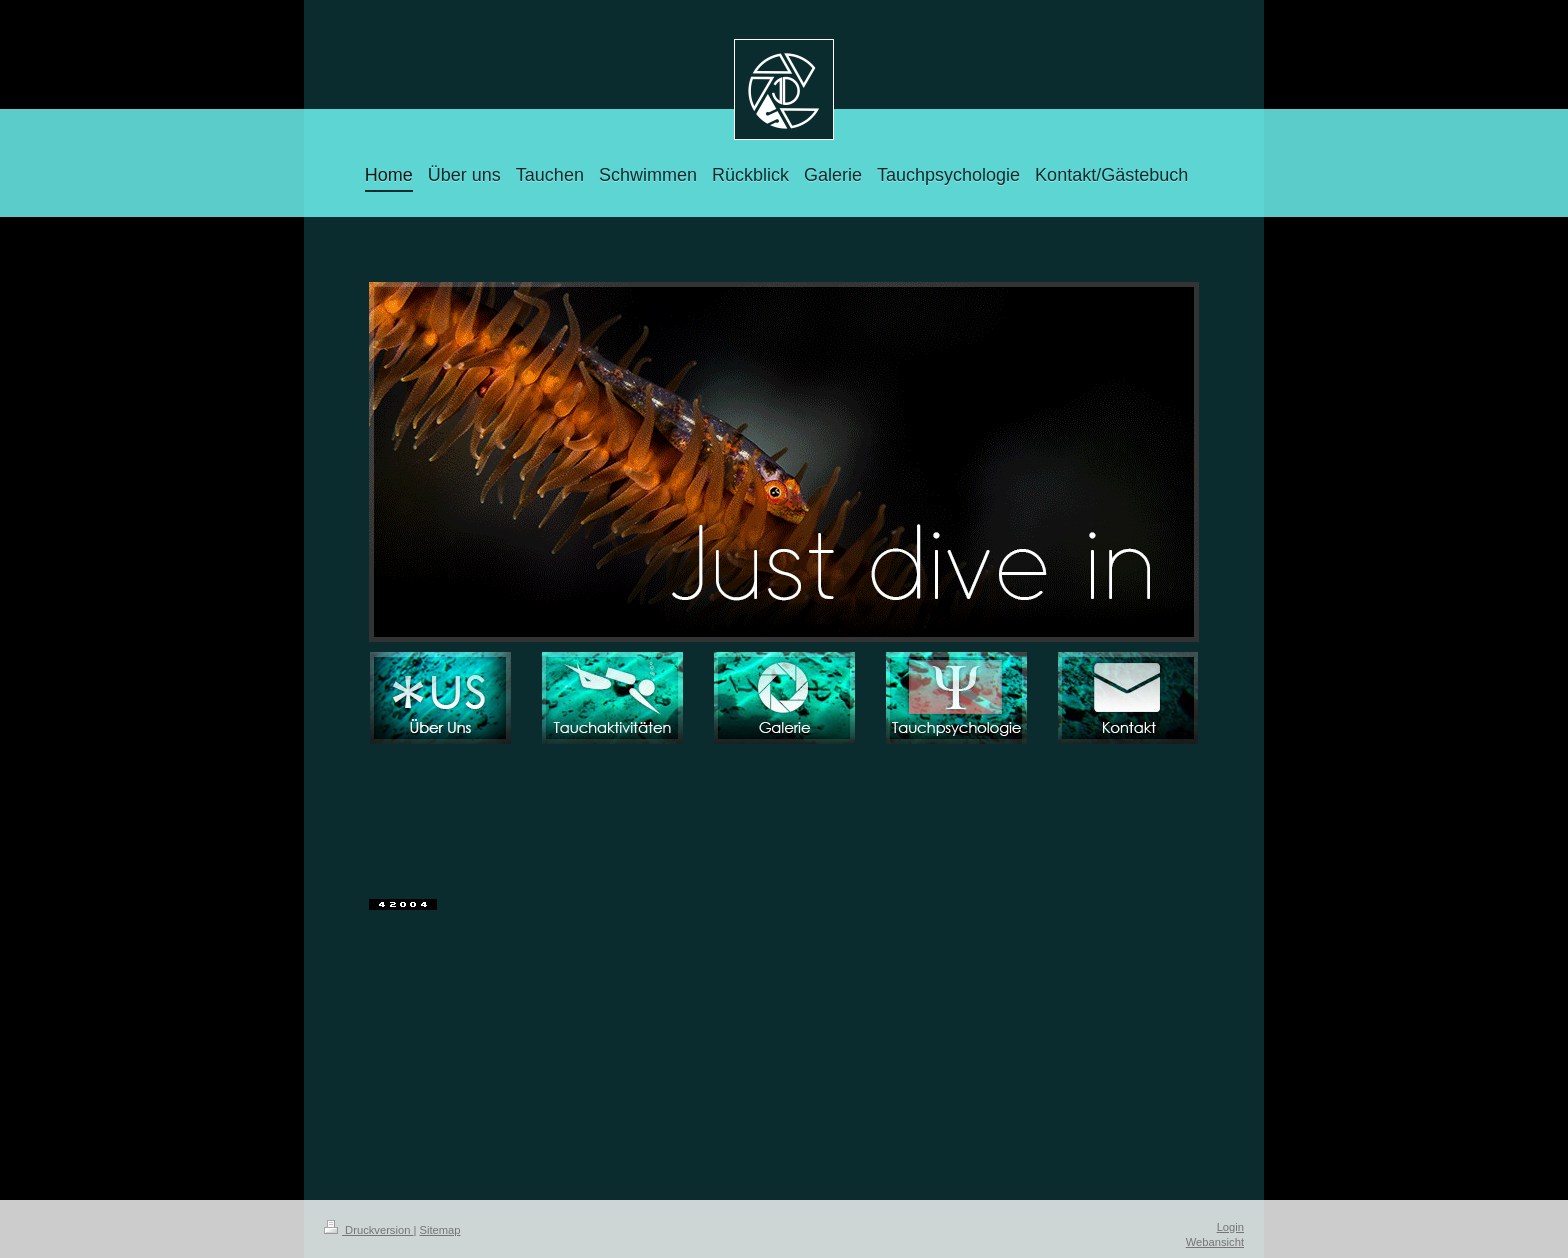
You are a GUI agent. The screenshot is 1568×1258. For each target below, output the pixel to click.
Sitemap (440, 1230)
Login (1230, 1227)
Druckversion (369, 1230)
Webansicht (1215, 1242)
